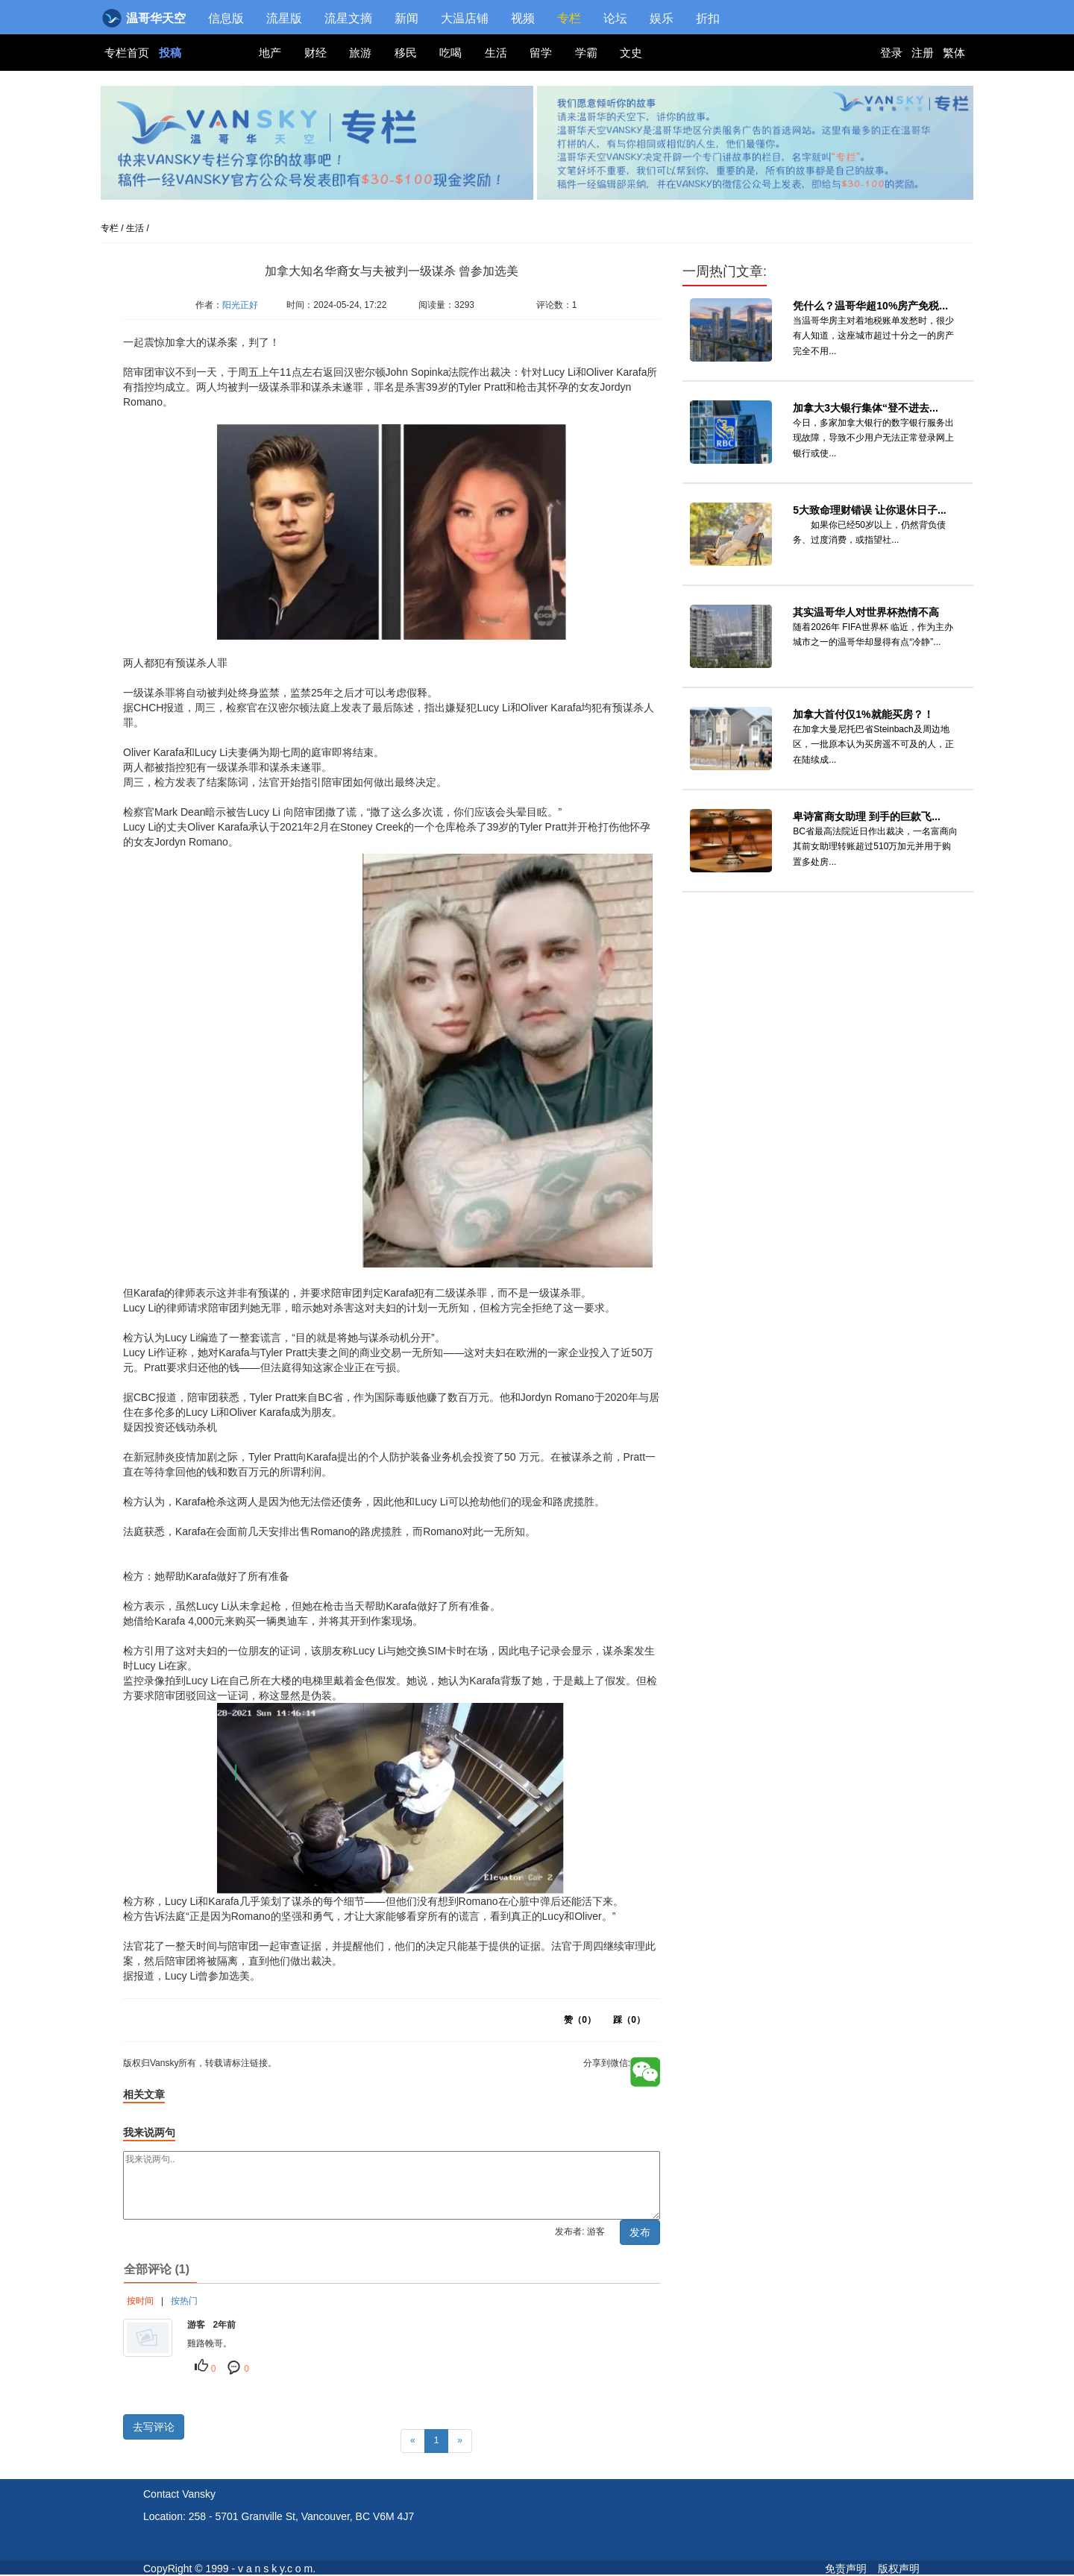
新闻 (406, 18)
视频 (523, 18)
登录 (891, 52)
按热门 (184, 2301)
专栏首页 (128, 52)
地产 (270, 52)
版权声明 (899, 2569)
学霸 (586, 52)
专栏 (569, 18)
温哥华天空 (145, 18)
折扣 (708, 18)
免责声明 (846, 2569)
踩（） (629, 2020)
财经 (315, 52)
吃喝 (450, 52)
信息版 (226, 18)
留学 (541, 52)
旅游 (360, 52)
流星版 (284, 18)
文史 (631, 52)
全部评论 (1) (156, 2269)
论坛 (615, 18)
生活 (496, 52)
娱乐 (661, 18)
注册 (922, 52)
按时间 (140, 2301)
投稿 (170, 52)
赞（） (580, 2020)
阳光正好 (240, 305)
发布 (639, 2232)
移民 (406, 52)
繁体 (954, 52)
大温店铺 (465, 18)
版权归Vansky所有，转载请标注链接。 (213, 327)
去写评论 (154, 2427)
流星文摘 (348, 18)
